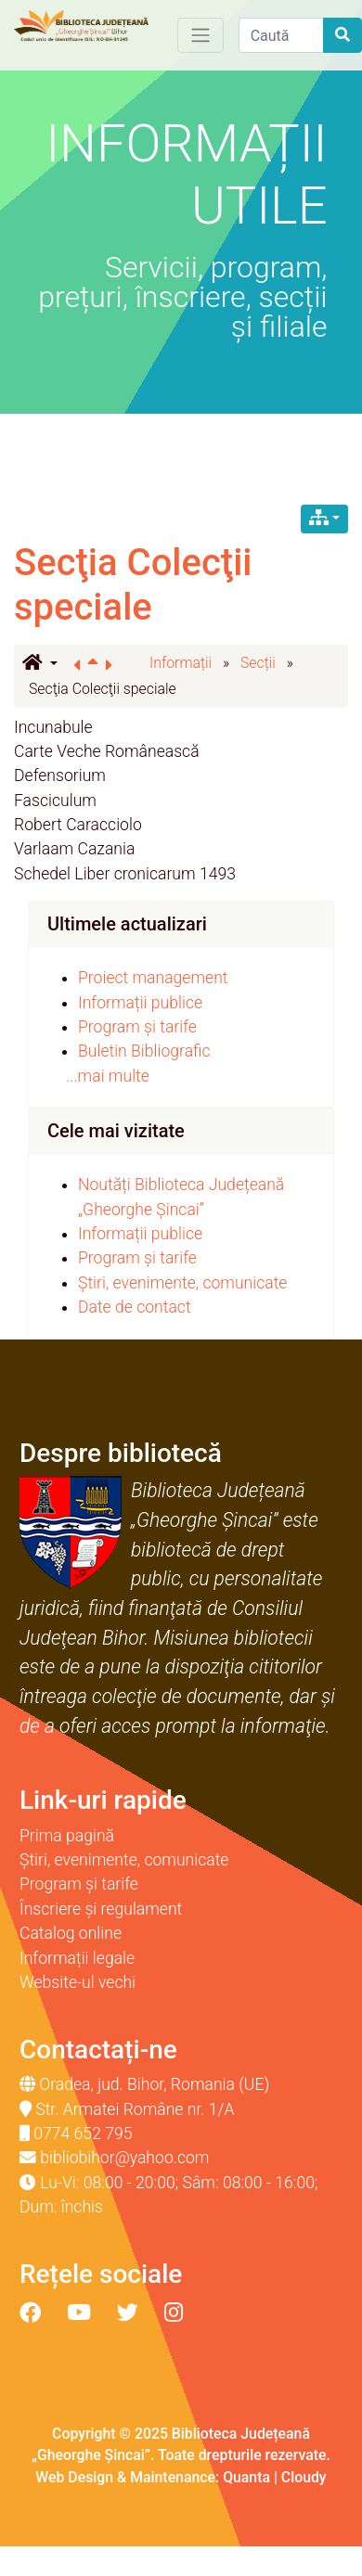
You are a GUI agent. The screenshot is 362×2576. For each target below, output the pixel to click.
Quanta (246, 2477)
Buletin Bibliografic (144, 1051)
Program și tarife (137, 1027)
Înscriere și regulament (100, 1909)
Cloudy (304, 2477)
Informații (180, 663)
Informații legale (77, 1958)
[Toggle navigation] (200, 35)
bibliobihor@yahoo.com (124, 2157)
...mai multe (107, 1076)
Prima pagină (66, 1835)
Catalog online (70, 1933)
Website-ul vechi (77, 1982)
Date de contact (134, 1307)
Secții (258, 663)
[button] (39, 664)
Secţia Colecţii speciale (133, 585)
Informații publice (140, 1002)
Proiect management (153, 977)
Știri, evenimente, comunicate (182, 1283)
